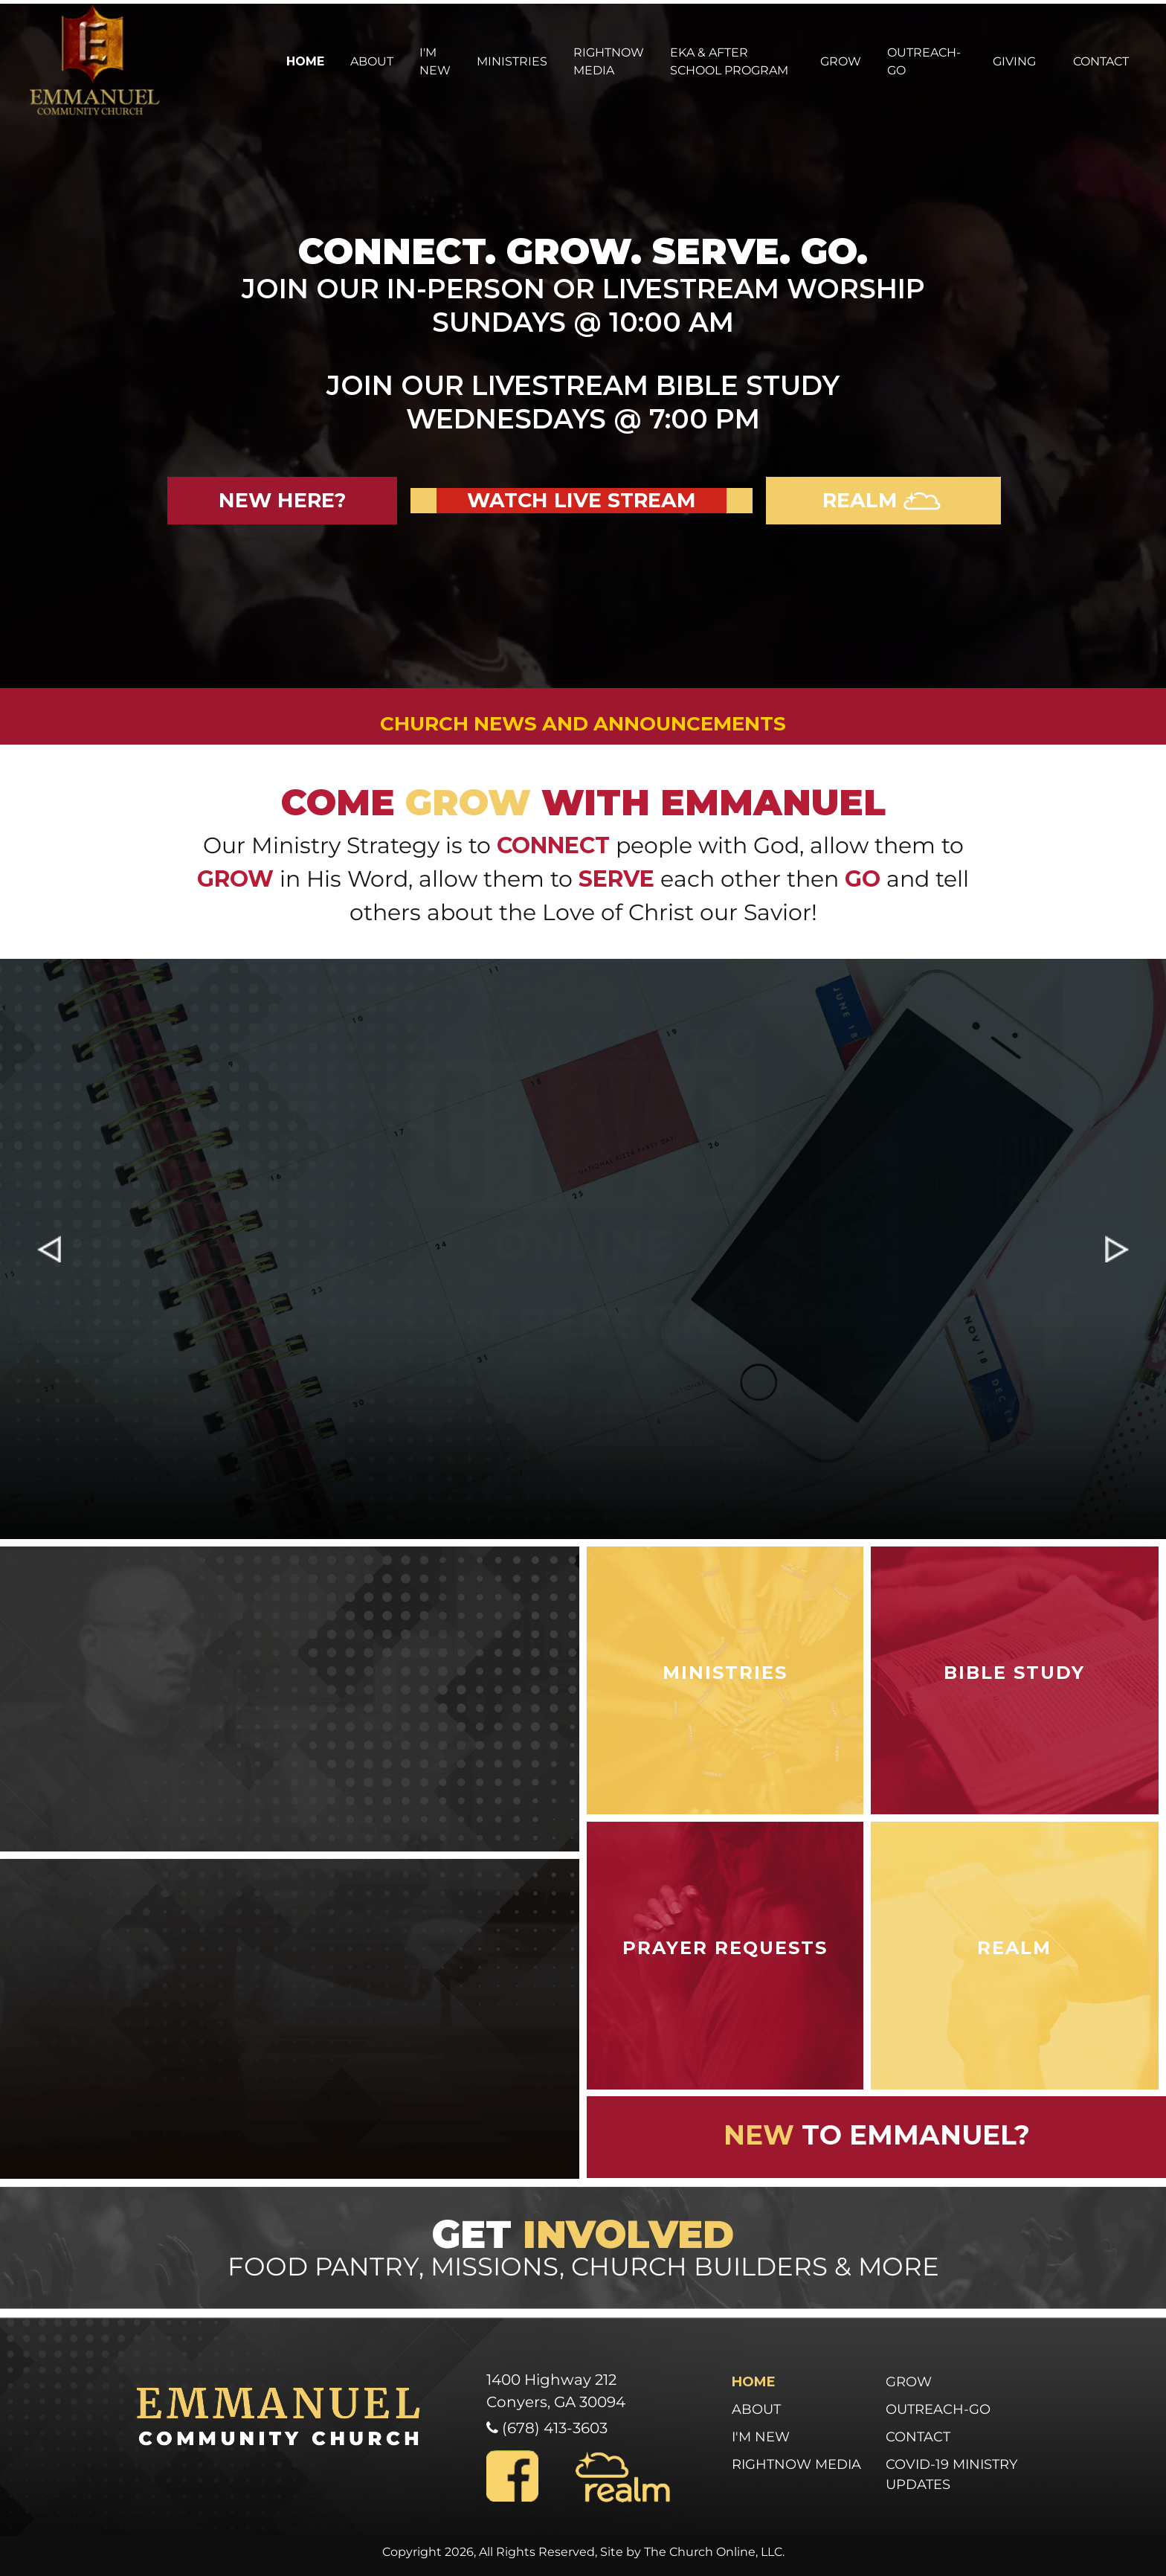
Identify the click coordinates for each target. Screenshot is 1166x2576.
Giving (1014, 61)
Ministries (512, 61)
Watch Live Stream (581, 500)
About (371, 61)
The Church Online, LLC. (714, 2552)
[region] (583, 1249)
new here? (282, 500)
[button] (49, 1249)
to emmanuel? (877, 2135)
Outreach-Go (924, 61)
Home (305, 61)
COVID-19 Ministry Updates (951, 2474)
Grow (840, 61)
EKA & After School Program (729, 61)
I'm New (435, 61)
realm (883, 500)
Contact (1101, 61)
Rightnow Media (608, 61)
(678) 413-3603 (553, 2428)
